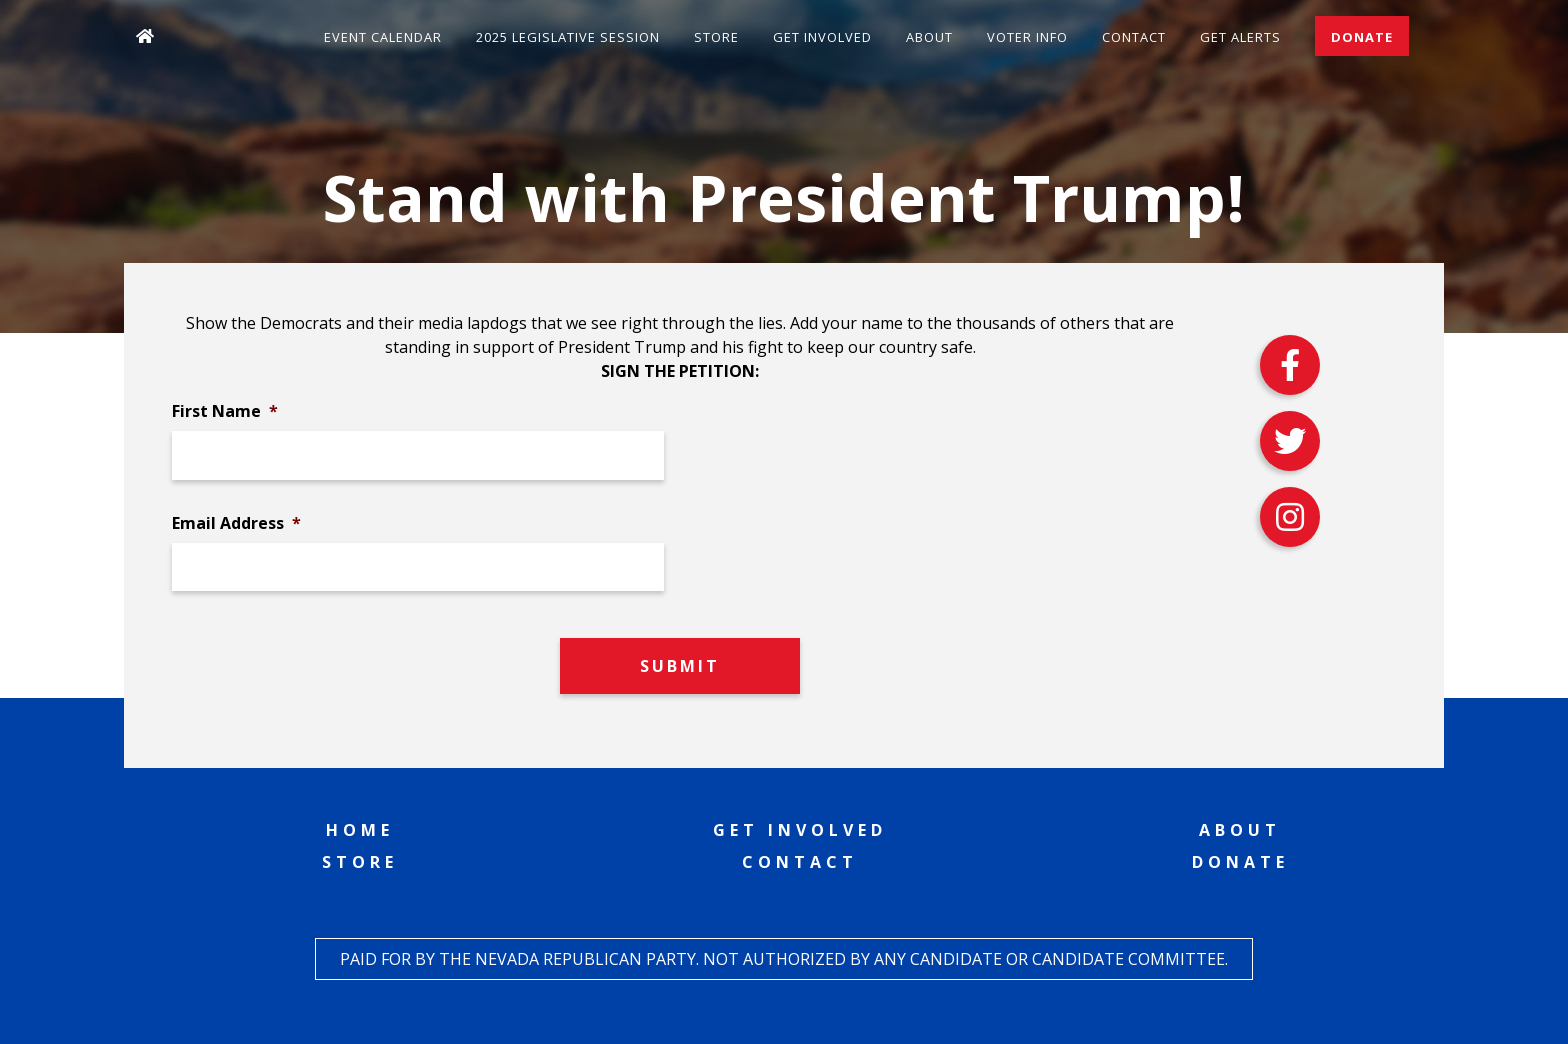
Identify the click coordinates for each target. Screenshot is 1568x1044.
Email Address (236, 523)
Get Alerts (1240, 37)
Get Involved (822, 37)
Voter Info (1027, 37)
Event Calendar (383, 37)
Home (360, 830)
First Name (225, 411)
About (929, 37)
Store (716, 37)
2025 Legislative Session (568, 37)
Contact (1134, 37)
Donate (1362, 37)
